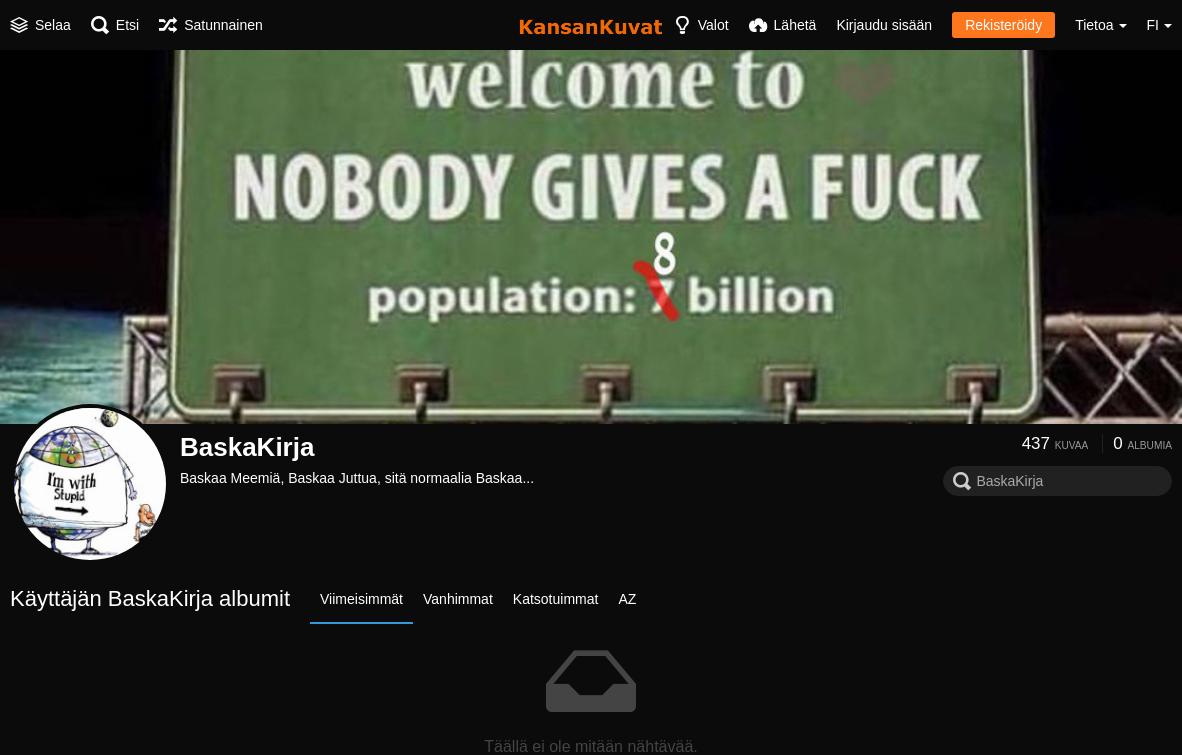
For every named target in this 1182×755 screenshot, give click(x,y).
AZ (627, 599)
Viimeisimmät (361, 599)
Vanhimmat (458, 599)
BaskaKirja (247, 447)
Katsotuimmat (556, 599)
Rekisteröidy (1003, 25)
